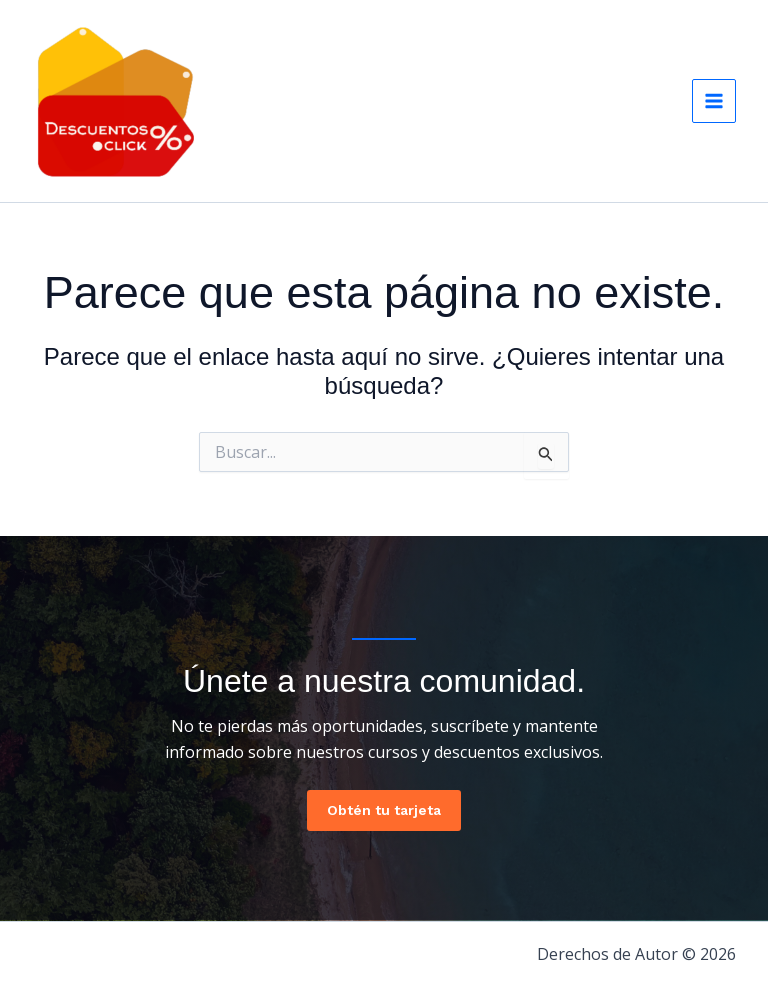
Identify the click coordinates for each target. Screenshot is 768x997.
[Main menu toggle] (714, 101)
